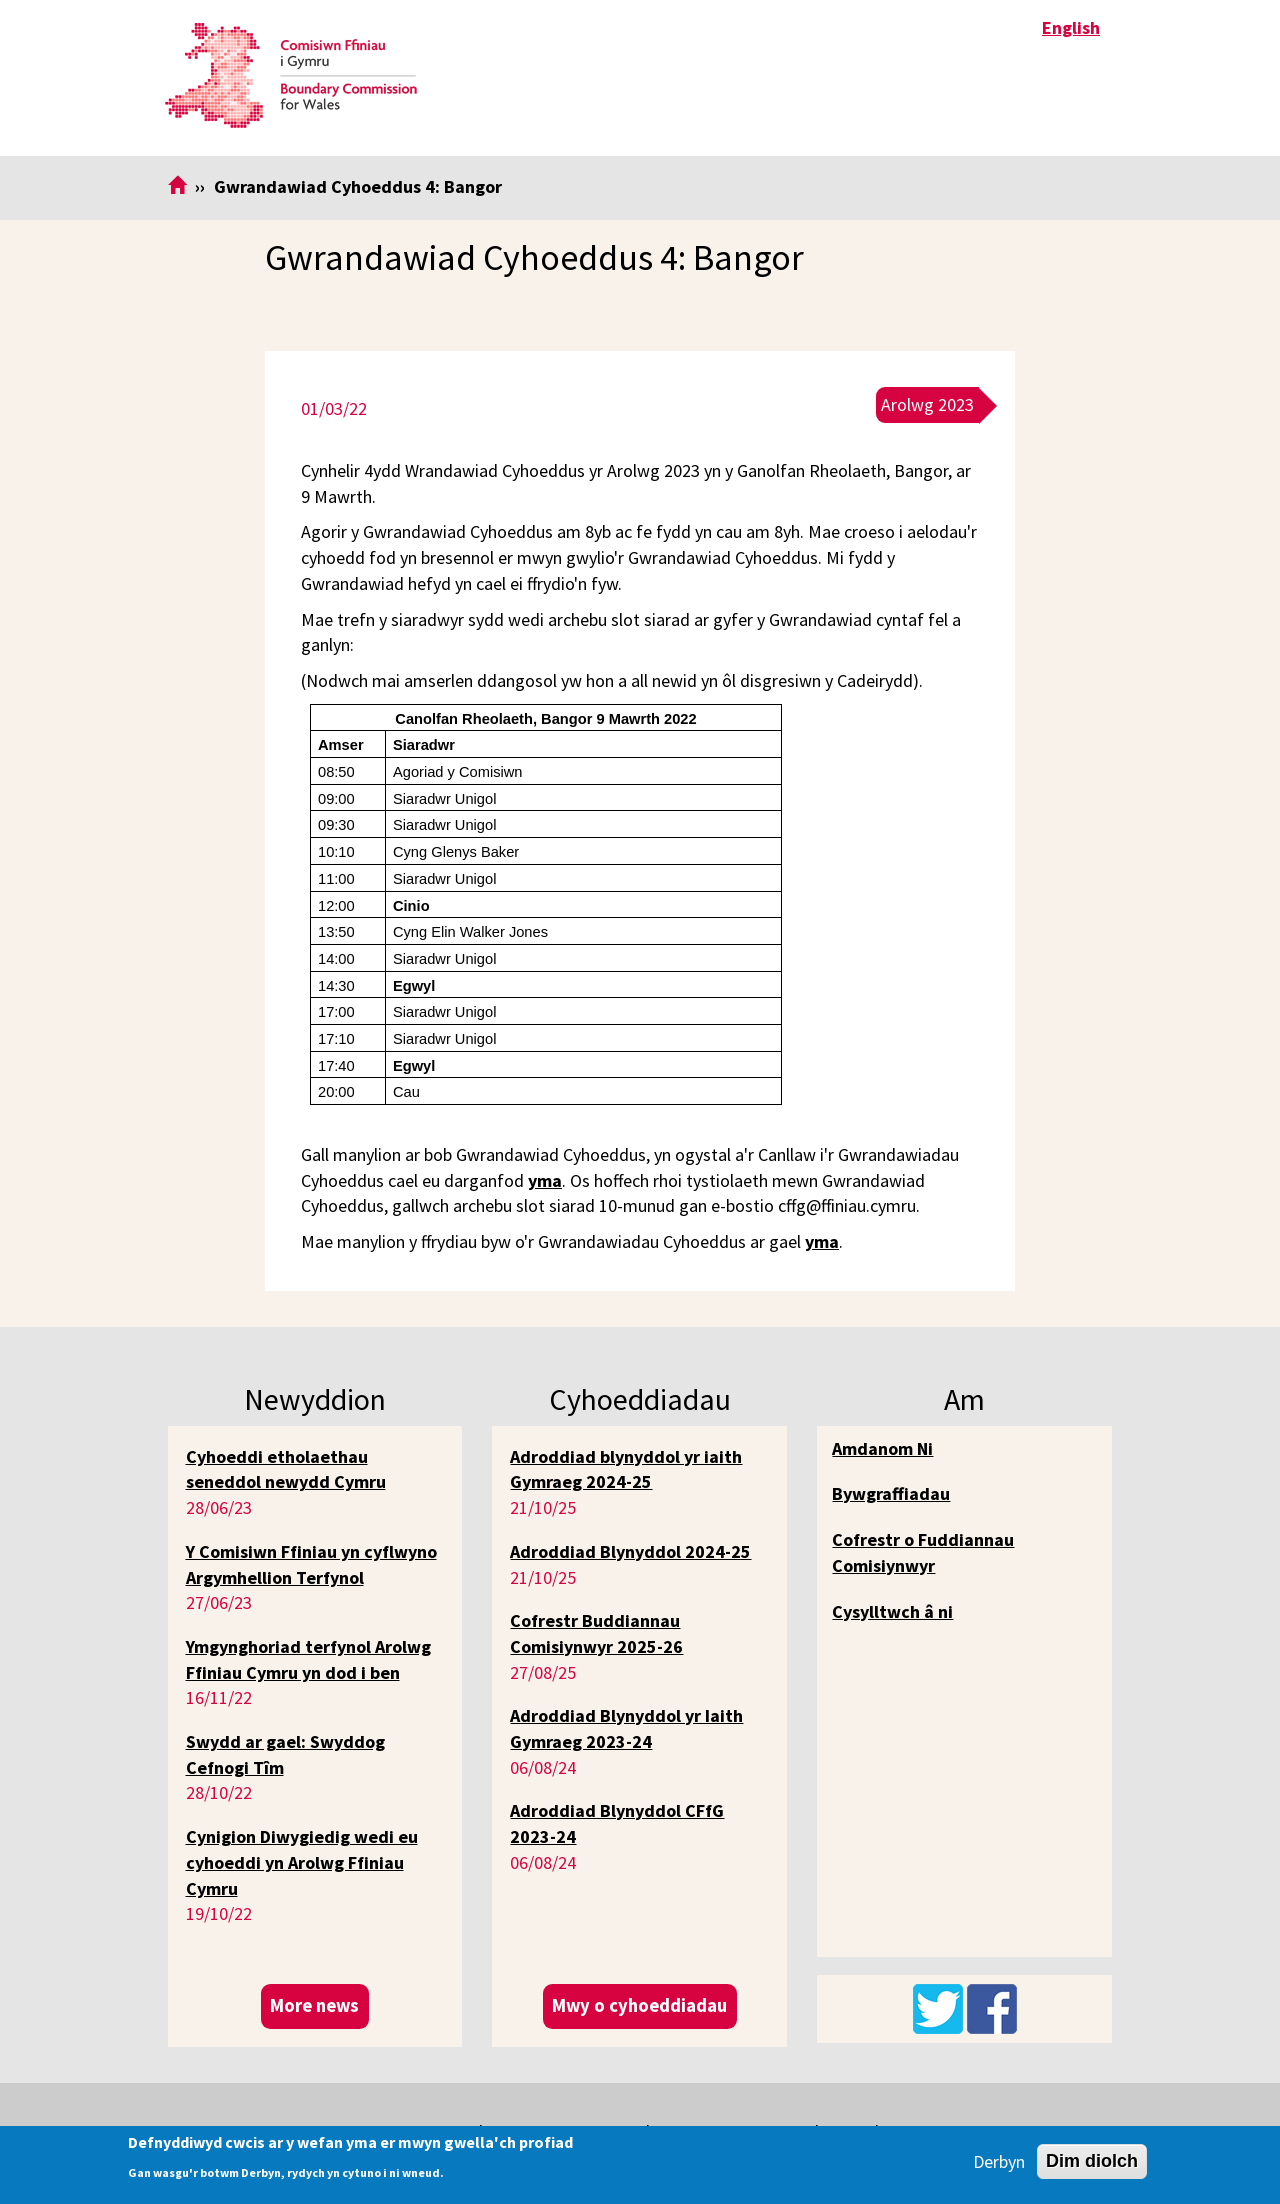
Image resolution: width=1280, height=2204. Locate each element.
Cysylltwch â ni (892, 1611)
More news (314, 2005)
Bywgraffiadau (891, 1493)
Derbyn (999, 2161)
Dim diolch (1092, 2161)
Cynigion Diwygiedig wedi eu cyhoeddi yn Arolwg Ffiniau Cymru (302, 1862)
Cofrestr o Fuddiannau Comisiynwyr (923, 1552)
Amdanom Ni (882, 1448)
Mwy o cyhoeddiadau (639, 2005)
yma (545, 1180)
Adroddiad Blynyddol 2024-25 (630, 1551)
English (1071, 27)
